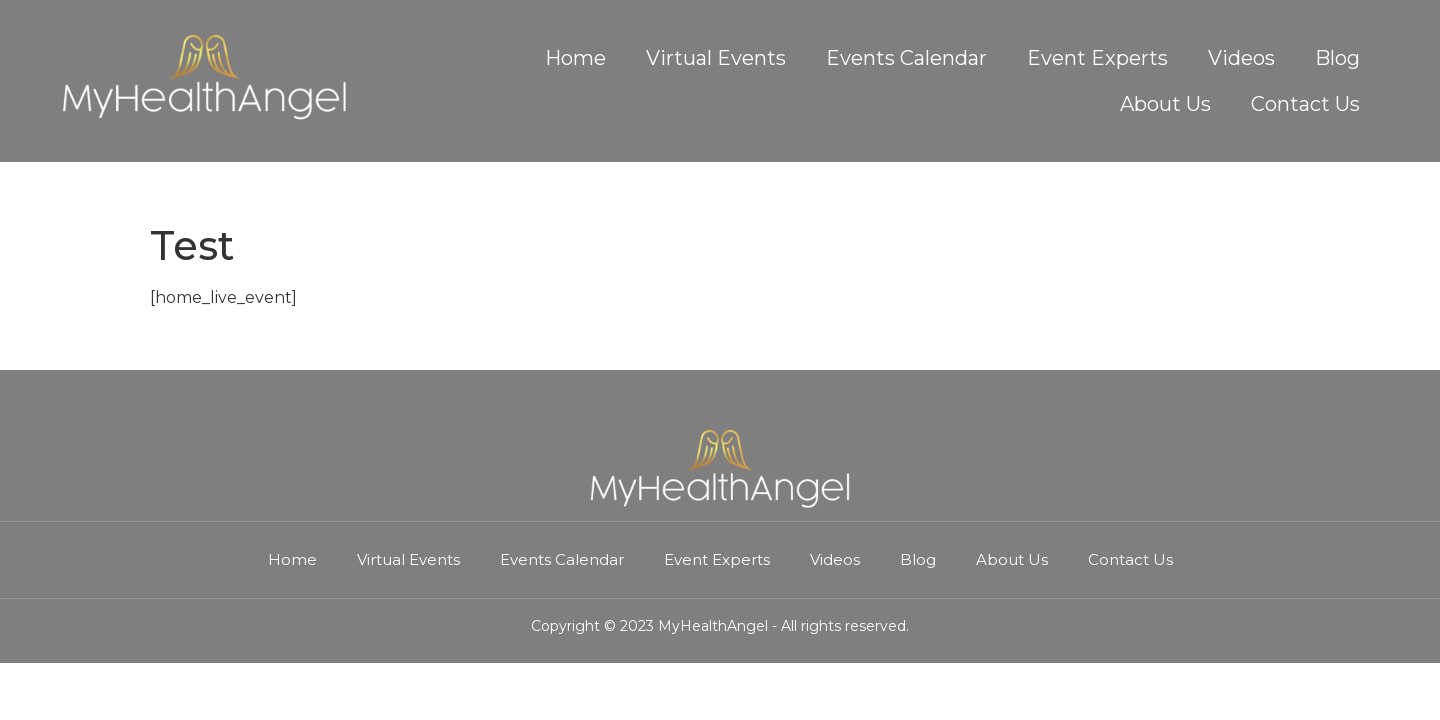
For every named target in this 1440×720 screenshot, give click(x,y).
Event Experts (1097, 58)
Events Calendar (906, 58)
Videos (1241, 58)
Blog (1337, 58)
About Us (1165, 104)
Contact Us (1305, 104)
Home (575, 58)
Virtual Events (716, 58)
